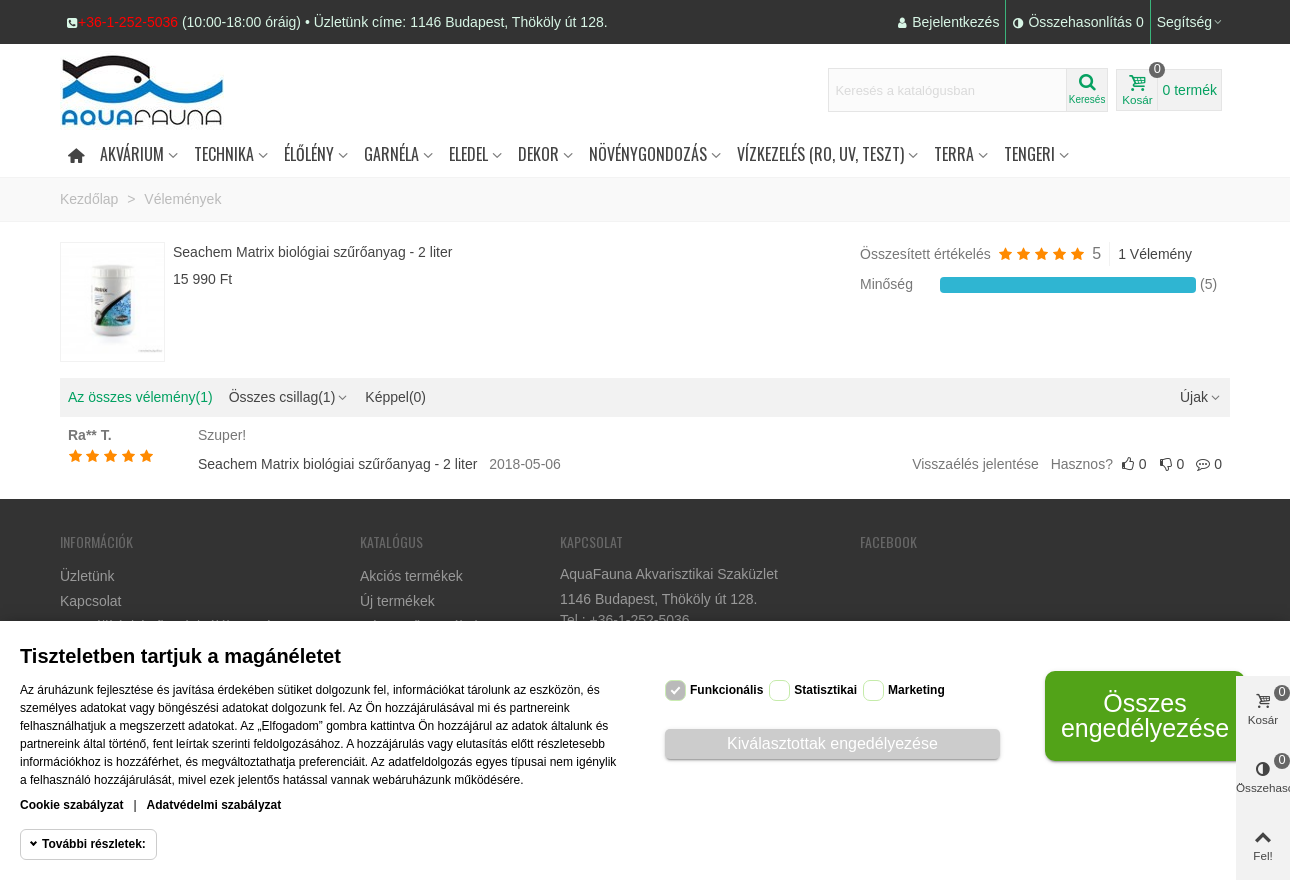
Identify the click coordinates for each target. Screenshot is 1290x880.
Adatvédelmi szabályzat (214, 805)
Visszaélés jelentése (975, 464)
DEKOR (538, 154)
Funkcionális (726, 690)
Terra (954, 154)
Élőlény (309, 154)
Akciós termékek (411, 576)
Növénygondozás (648, 154)
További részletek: (94, 844)
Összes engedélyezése (1145, 715)
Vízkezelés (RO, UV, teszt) (820, 154)
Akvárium (132, 154)
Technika (224, 154)
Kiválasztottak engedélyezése (832, 743)
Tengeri (1029, 154)
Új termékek (397, 601)
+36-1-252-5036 (128, 22)
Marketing (916, 690)
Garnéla (391, 154)
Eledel (468, 154)
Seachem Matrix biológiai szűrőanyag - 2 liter (312, 252)
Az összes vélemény (140, 397)
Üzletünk (87, 576)
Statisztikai (825, 690)
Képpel (395, 397)
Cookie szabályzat (71, 805)
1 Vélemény (1155, 254)
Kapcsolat (90, 601)
